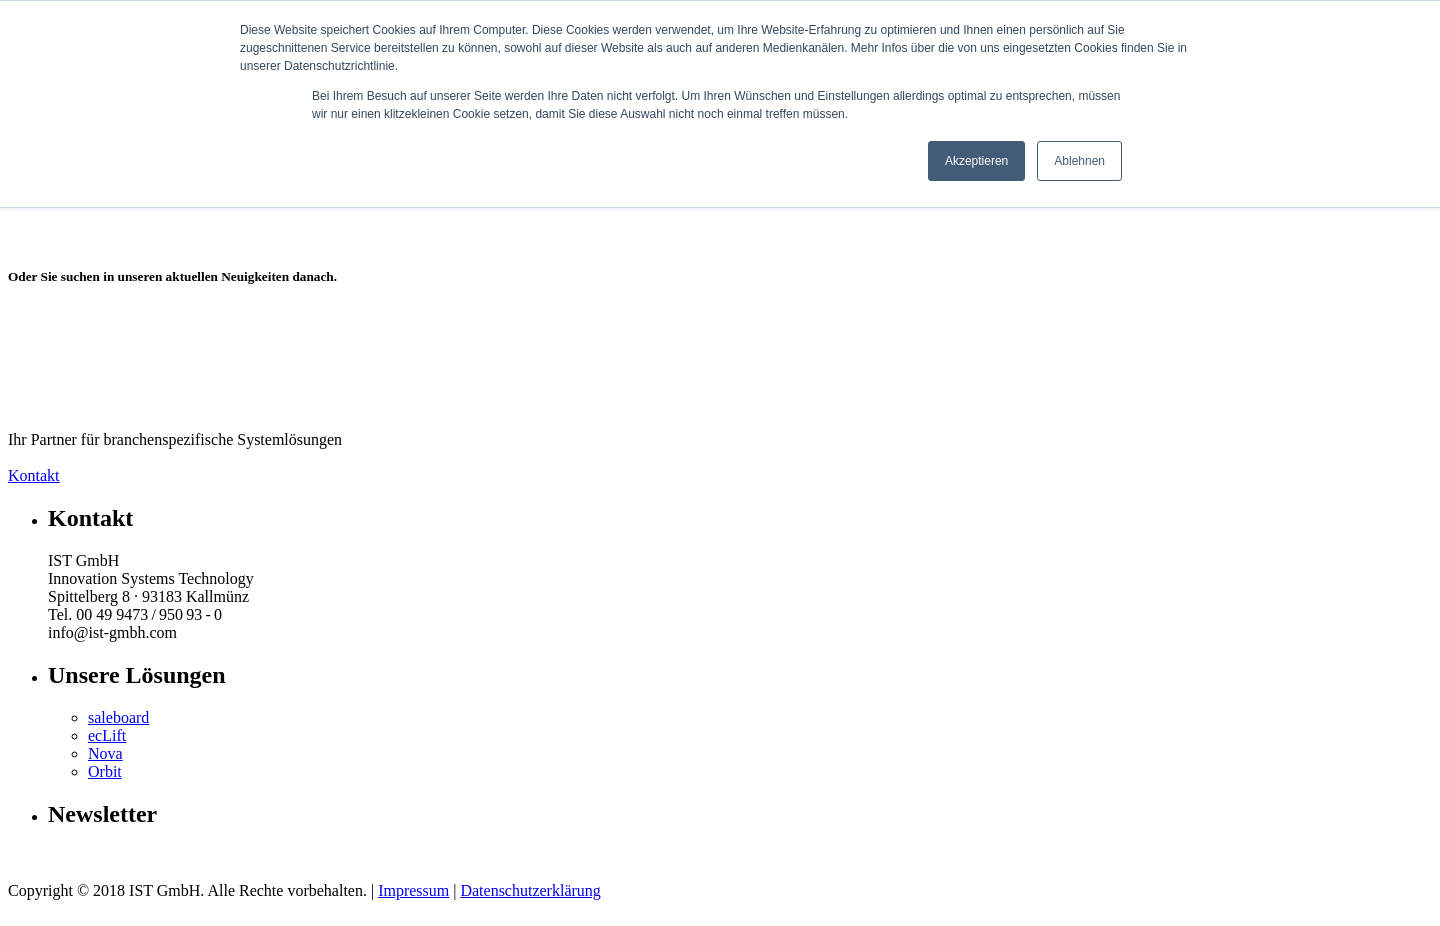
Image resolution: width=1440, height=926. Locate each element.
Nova (105, 753)
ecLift (107, 735)
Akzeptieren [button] (976, 161)
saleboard (118, 717)
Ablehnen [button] (1079, 161)
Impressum (413, 890)
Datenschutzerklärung (530, 890)
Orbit (105, 771)
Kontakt (34, 475)
